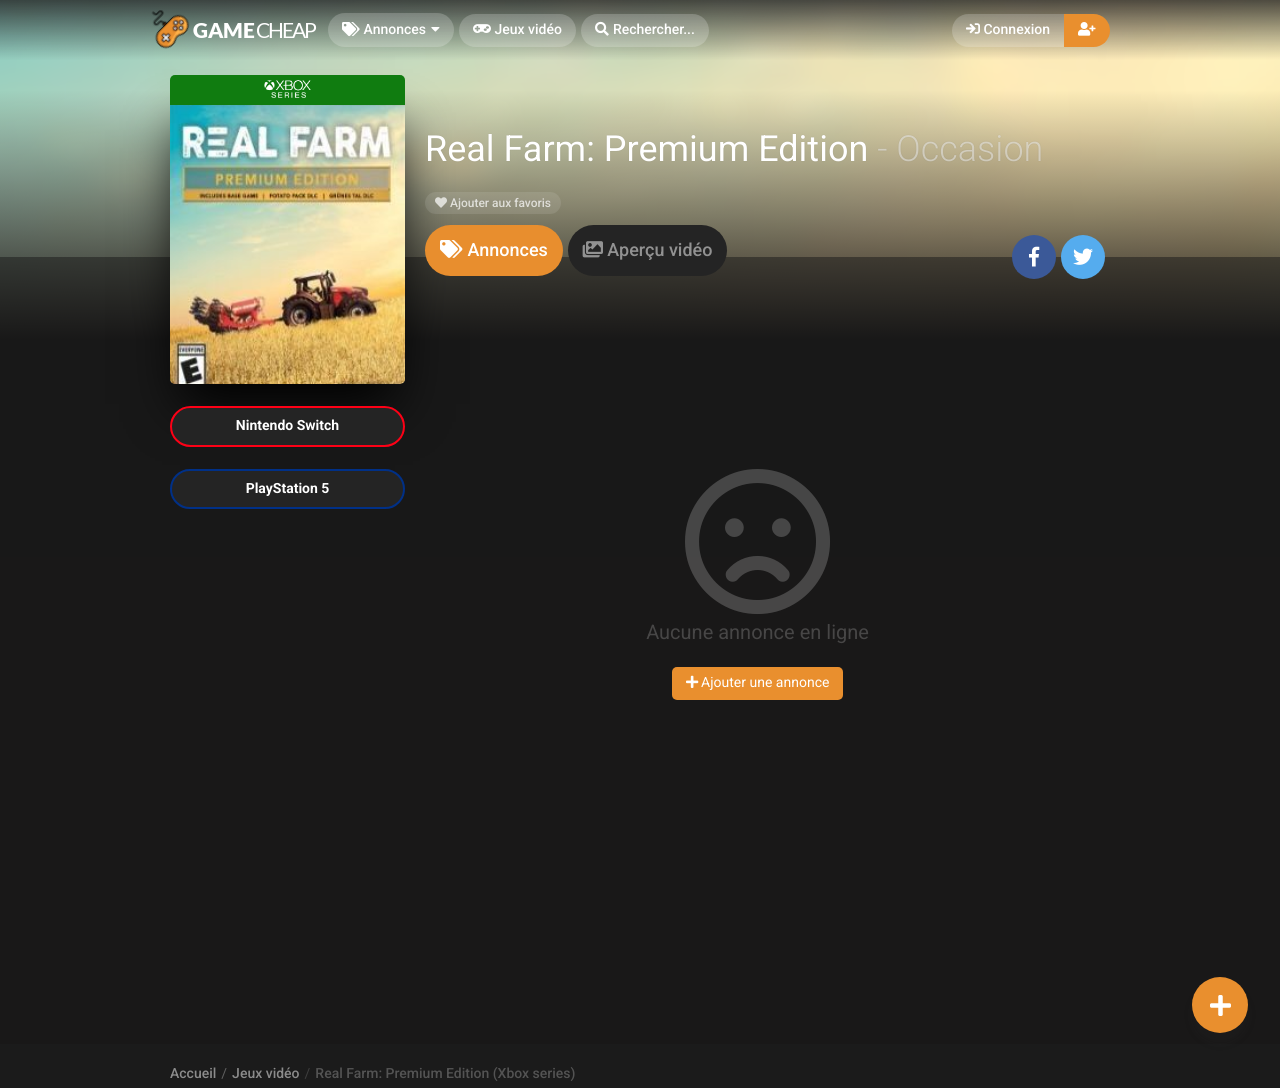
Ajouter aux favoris (493, 203)
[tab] (494, 250)
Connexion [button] (1008, 30)
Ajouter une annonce (758, 683)
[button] (645, 30)
